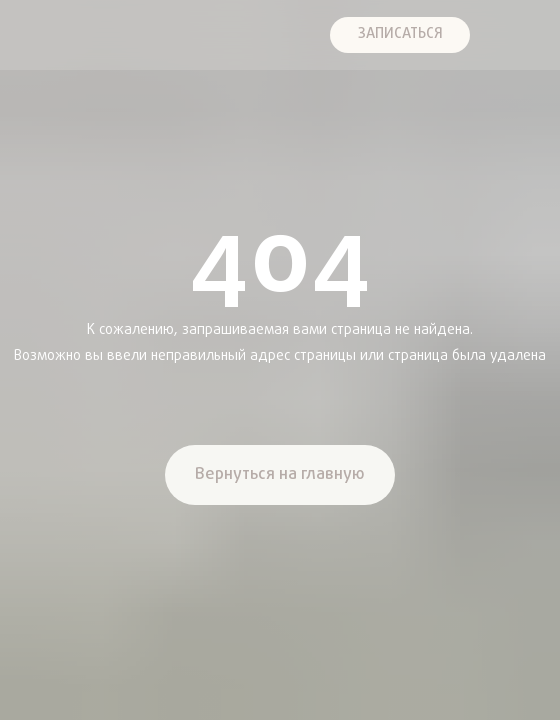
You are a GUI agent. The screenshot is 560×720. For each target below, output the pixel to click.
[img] (33, 35)
